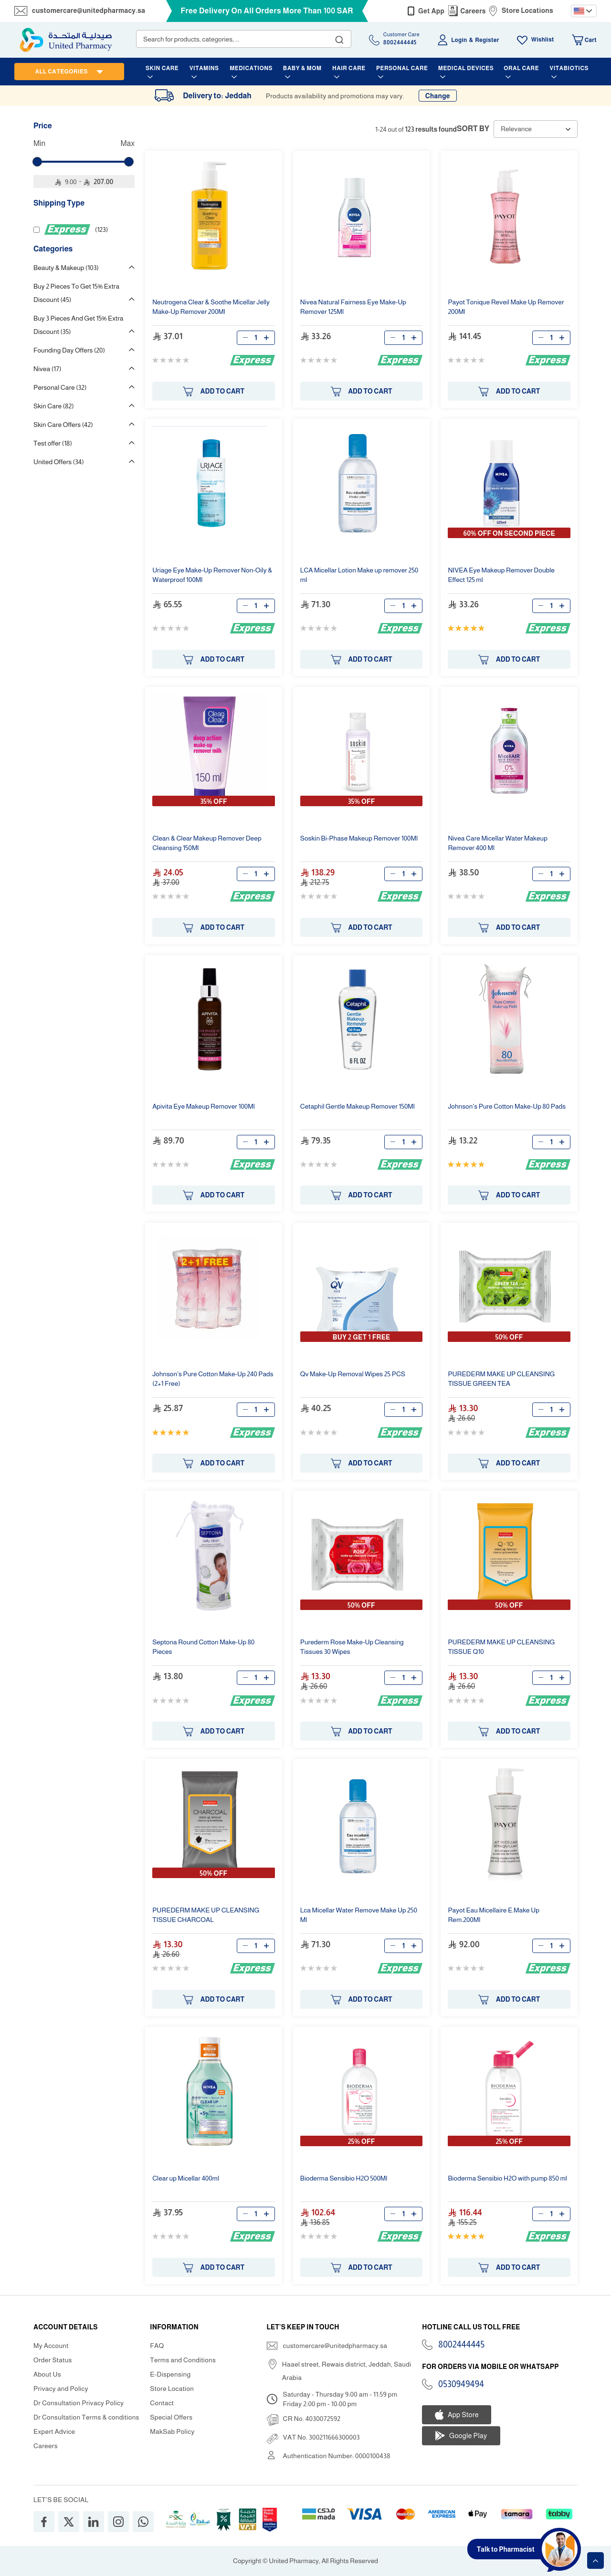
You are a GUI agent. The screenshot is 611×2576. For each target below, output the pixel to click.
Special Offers (171, 2417)
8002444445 (461, 2344)
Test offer (52, 443)
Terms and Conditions (183, 2360)
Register (487, 40)
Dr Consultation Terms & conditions (86, 2417)
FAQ (157, 2345)
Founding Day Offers (69, 350)
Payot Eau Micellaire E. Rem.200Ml (493, 1914)
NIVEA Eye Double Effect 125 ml (501, 574)
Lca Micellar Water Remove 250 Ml (358, 1914)
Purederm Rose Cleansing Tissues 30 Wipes (352, 1646)
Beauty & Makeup (66, 267)
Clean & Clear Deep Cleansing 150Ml (206, 843)
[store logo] (65, 40)
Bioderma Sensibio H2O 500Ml (344, 2178)
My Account (51, 2345)
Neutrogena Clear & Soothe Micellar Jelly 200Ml (211, 306)
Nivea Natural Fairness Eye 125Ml (353, 306)
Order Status (52, 2360)
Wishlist (542, 39)
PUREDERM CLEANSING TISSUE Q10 (501, 1646)
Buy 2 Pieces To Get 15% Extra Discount (76, 292)
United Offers (58, 462)
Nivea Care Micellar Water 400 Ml (498, 843)
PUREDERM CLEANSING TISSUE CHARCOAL (205, 1914)
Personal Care (59, 387)
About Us (47, 2374)
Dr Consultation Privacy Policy (78, 2403)
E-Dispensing (170, 2374)
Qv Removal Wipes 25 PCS (352, 1374)
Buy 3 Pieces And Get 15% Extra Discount (78, 324)
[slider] (37, 161)
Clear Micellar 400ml (185, 2178)
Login (459, 40)
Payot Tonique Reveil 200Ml (506, 306)
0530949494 (461, 2384)
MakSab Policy (172, 2431)
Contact (162, 2403)
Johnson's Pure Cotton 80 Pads (507, 1106)
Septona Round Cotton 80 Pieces (203, 1646)
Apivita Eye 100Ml (203, 1106)
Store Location (172, 2388)
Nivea (47, 369)
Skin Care (53, 406)
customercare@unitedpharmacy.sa (88, 10)
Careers (473, 11)
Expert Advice (54, 2431)
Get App (431, 11)
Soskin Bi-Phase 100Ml (359, 838)
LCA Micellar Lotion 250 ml (359, 574)
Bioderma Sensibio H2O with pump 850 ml (507, 2178)
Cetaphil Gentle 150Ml (357, 1106)
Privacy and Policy (60, 2388)
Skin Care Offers (63, 424)
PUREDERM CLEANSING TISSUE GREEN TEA (501, 1378)
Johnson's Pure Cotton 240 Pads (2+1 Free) (212, 1378)
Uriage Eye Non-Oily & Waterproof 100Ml (212, 574)
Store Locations (527, 10)
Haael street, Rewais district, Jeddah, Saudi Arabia (346, 2370)
